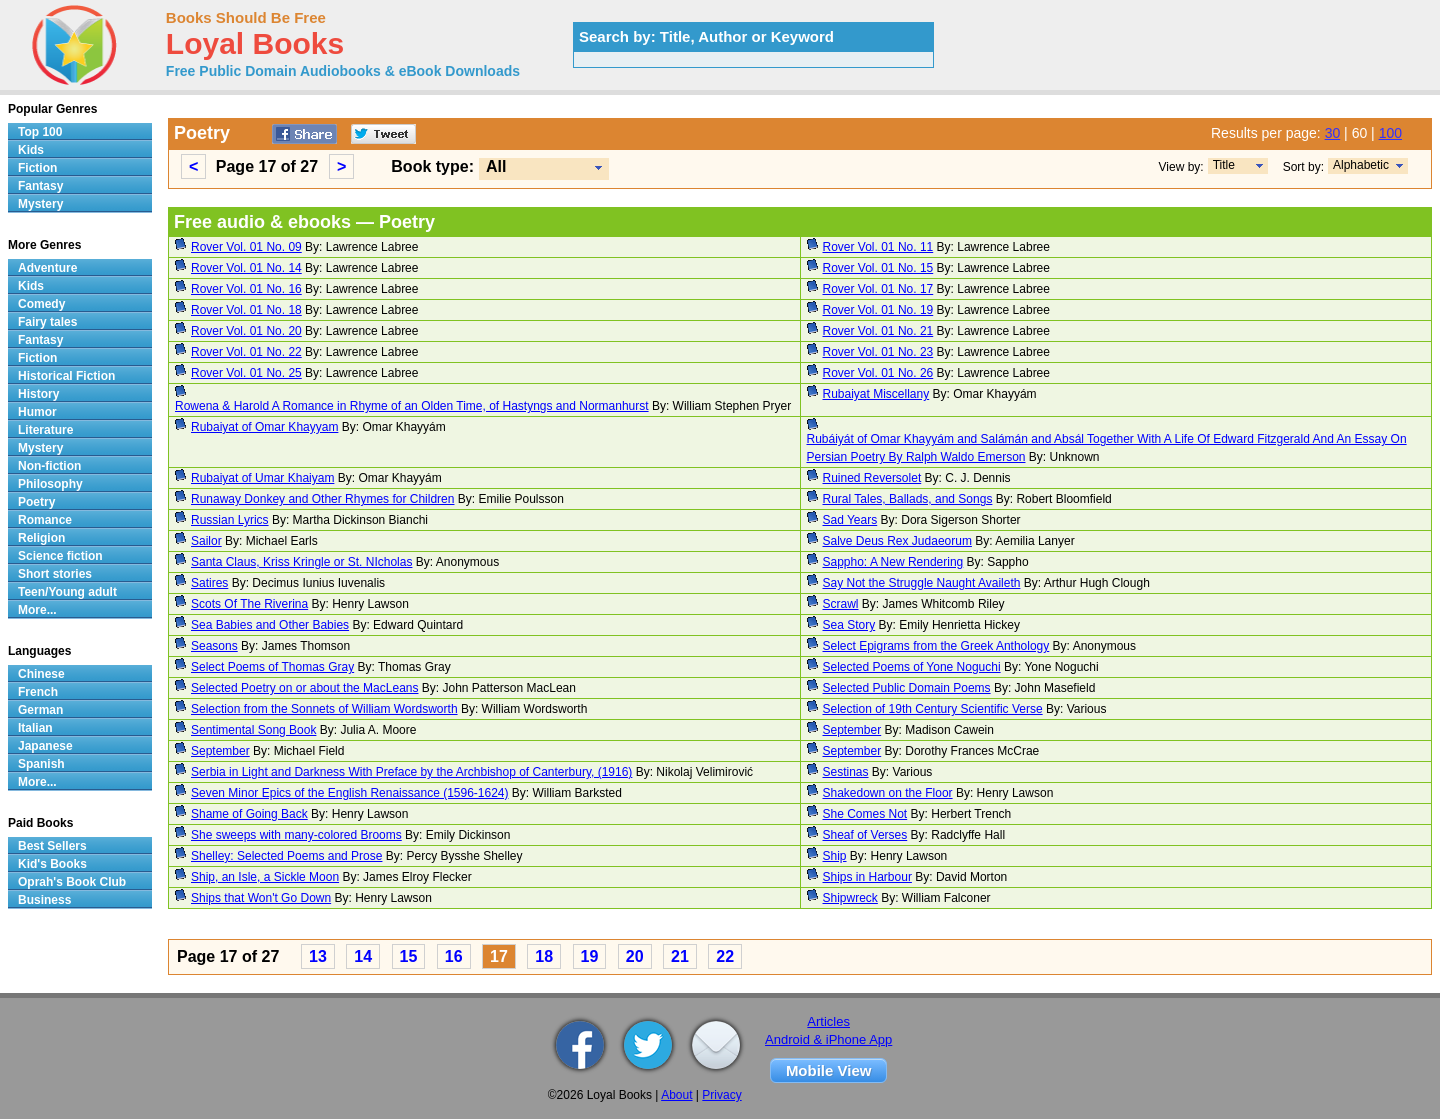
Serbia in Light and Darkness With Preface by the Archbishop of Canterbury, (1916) (411, 772)
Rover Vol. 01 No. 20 (246, 331)
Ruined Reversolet (872, 478)
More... (37, 610)
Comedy (41, 304)
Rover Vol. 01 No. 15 (878, 268)
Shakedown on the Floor (888, 793)
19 (590, 956)
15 (409, 956)
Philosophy (50, 484)
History (38, 394)
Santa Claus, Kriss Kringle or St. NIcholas (301, 562)
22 (725, 956)
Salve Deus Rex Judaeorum (897, 541)
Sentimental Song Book (253, 730)
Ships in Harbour (867, 877)
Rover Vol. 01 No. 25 (246, 373)
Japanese (45, 746)
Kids (31, 150)
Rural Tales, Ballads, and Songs (908, 499)
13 (318, 956)
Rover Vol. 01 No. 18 (246, 310)
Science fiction (60, 556)
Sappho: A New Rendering (893, 562)
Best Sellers (52, 846)
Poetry (36, 502)
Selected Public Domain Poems (907, 688)
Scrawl (841, 604)
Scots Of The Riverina (249, 604)
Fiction (37, 168)
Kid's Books (52, 864)
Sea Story (849, 625)
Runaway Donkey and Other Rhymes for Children (322, 499)
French (38, 692)
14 (363, 956)
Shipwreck (850, 898)
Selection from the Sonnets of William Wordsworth (324, 709)
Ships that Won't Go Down (261, 898)
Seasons (214, 646)
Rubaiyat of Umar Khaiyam (262, 478)
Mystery (40, 204)
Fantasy (40, 186)
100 (1390, 133)
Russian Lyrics (230, 520)
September (852, 730)
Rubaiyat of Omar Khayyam (264, 427)
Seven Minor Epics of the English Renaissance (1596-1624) (350, 793)
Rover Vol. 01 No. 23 (878, 352)
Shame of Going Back (249, 814)
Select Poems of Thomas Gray (272, 667)
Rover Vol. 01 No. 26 (878, 373)
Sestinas (846, 772)
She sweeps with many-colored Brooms (296, 835)
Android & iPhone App (828, 1039)
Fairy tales (47, 322)
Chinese (41, 674)
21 (680, 956)
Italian (35, 728)
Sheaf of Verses (865, 835)
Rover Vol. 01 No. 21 (878, 331)
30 (1333, 133)
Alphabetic (1361, 165)
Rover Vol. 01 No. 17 (878, 289)
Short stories (55, 574)
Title (1224, 165)
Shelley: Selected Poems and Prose (286, 856)
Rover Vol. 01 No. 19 (878, 310)
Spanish (41, 764)
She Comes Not (865, 814)
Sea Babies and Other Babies (270, 625)
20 (635, 956)
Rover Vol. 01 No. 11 (878, 247)
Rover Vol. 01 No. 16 (246, 289)
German (40, 710)
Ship (835, 856)
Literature (45, 430)
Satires (209, 583)
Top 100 (40, 132)
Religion (41, 538)
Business (44, 900)
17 (499, 956)
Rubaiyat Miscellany (876, 394)
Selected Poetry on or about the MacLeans (304, 688)
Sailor (206, 541)
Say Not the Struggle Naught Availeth (922, 583)
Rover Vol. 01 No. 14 (246, 268)
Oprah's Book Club (72, 882)
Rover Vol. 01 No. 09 (246, 247)
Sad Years (850, 520)
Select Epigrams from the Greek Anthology (936, 646)
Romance (45, 520)
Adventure (47, 268)
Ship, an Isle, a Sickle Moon (265, 877)
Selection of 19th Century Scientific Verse (933, 709)
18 (544, 956)
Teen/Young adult (67, 592)
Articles (828, 1021)
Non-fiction (49, 466)
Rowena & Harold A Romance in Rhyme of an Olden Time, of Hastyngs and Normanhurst (412, 406)
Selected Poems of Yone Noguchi (912, 667)
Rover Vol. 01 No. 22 (246, 352)
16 (454, 956)
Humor (37, 412)
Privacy (721, 1095)
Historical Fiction (66, 376)
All (496, 166)
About (676, 1095)
